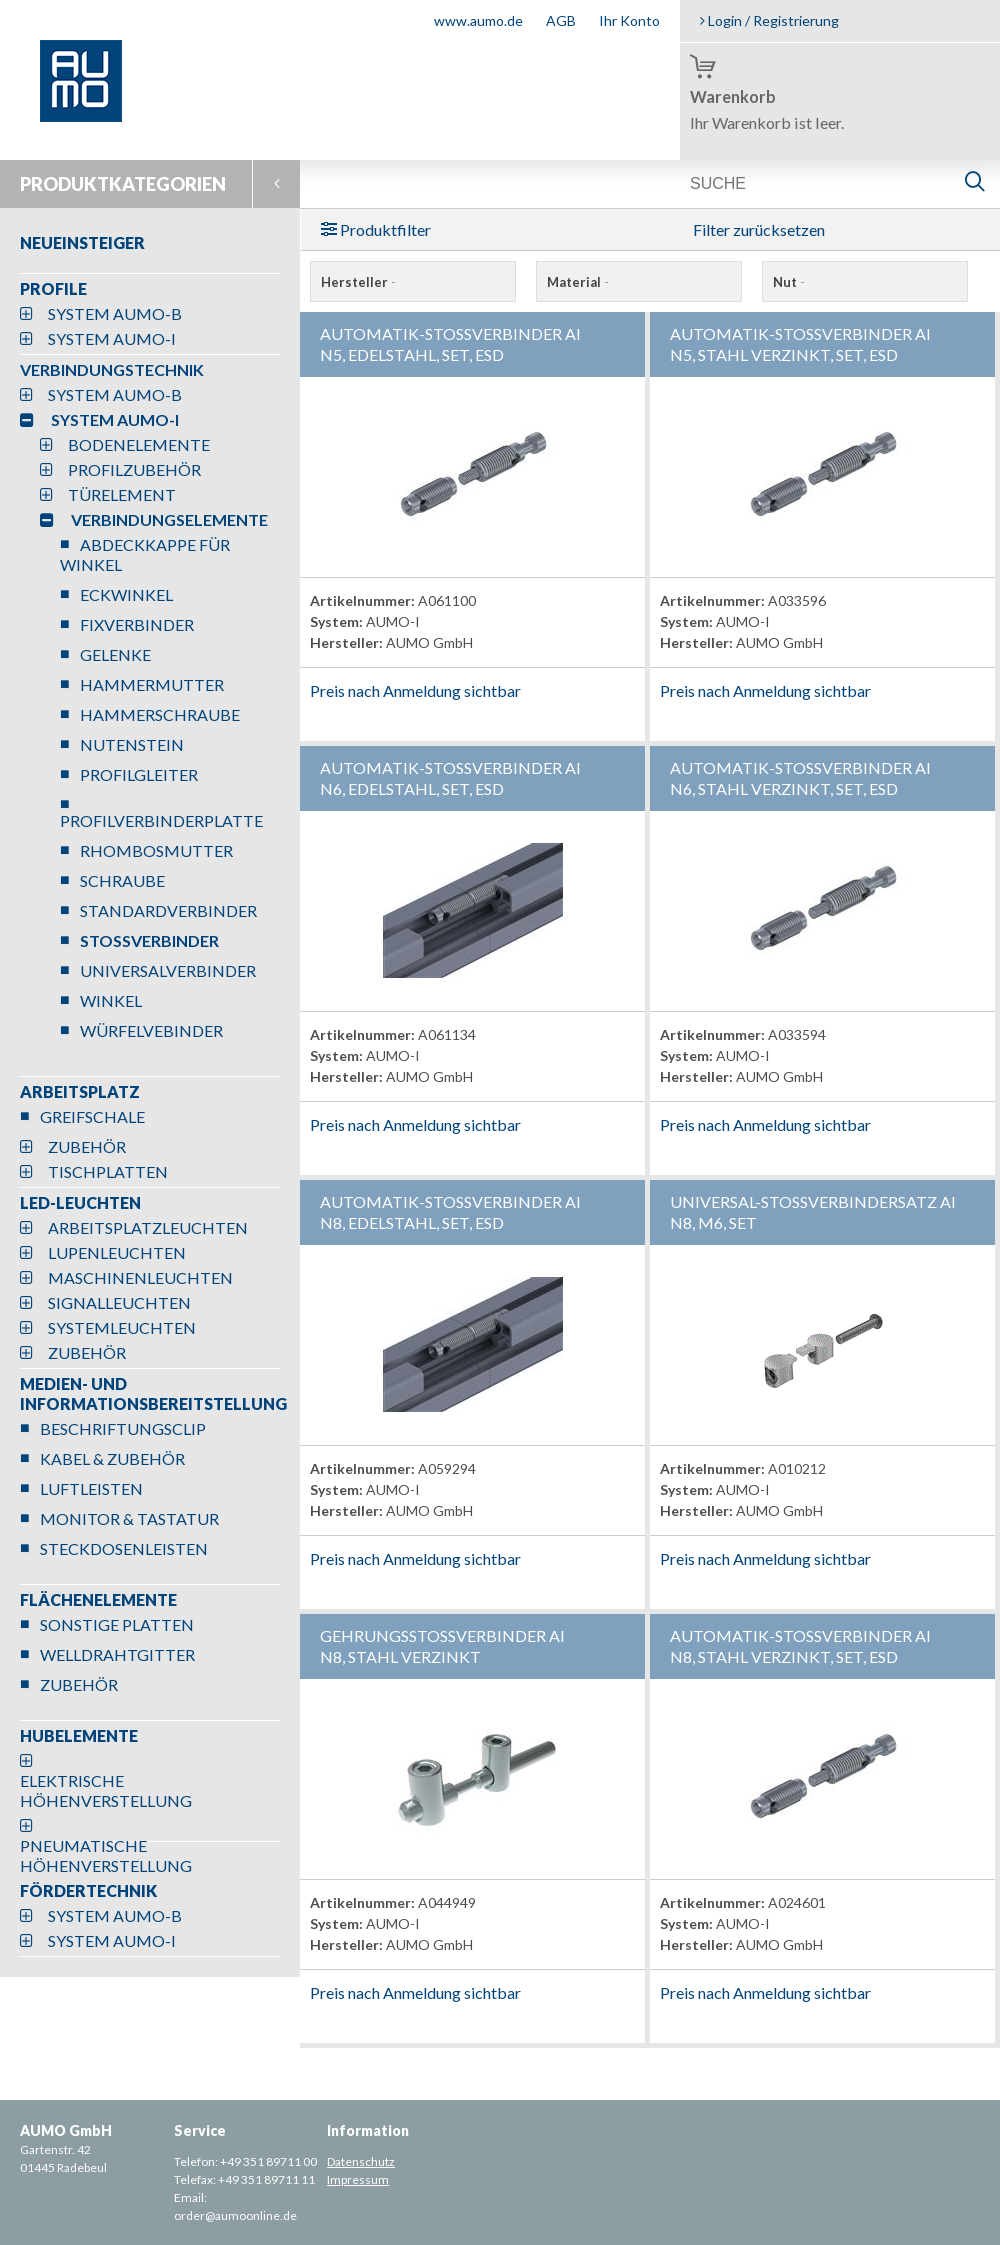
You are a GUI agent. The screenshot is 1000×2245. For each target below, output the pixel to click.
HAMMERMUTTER (152, 684)
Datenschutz (361, 2161)
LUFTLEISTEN (91, 1488)
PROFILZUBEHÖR (134, 469)
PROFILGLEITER (139, 774)
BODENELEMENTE (139, 444)
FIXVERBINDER (137, 624)
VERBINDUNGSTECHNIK (112, 369)
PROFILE (53, 288)
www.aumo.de (478, 20)
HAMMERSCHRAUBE (160, 714)
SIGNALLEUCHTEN (119, 1302)
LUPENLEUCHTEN (117, 1252)
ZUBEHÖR (87, 1146)
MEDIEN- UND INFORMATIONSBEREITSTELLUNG (153, 1393)
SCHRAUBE (122, 880)
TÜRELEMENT (122, 494)
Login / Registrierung (769, 20)
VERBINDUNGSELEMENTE (169, 519)
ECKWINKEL (126, 594)
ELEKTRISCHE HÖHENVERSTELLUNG (106, 1790)
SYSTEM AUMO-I (112, 338)
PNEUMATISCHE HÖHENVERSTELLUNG (106, 1855)
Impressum (358, 2179)
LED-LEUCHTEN (80, 1202)
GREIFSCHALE (92, 1116)
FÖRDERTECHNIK (88, 1890)
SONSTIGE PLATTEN (117, 1624)
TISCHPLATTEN (108, 1171)
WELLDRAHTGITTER (117, 1654)
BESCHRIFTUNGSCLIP (123, 1428)
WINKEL (111, 1000)
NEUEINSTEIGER (82, 242)
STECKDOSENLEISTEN (124, 1548)
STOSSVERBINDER (149, 940)
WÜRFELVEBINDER (151, 1030)
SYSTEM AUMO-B (115, 313)
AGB (561, 20)
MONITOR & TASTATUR (129, 1518)
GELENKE (115, 654)
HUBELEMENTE (79, 1735)
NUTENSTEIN (132, 744)
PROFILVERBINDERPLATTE (161, 820)
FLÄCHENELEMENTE (98, 1599)
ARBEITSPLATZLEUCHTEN (148, 1227)
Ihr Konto (629, 20)
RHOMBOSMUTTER (156, 850)
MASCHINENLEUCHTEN (140, 1277)
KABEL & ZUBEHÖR (112, 1458)
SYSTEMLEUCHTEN (122, 1327)
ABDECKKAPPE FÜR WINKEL (145, 554)
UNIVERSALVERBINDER (168, 970)
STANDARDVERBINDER (168, 910)
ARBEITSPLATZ (80, 1091)
